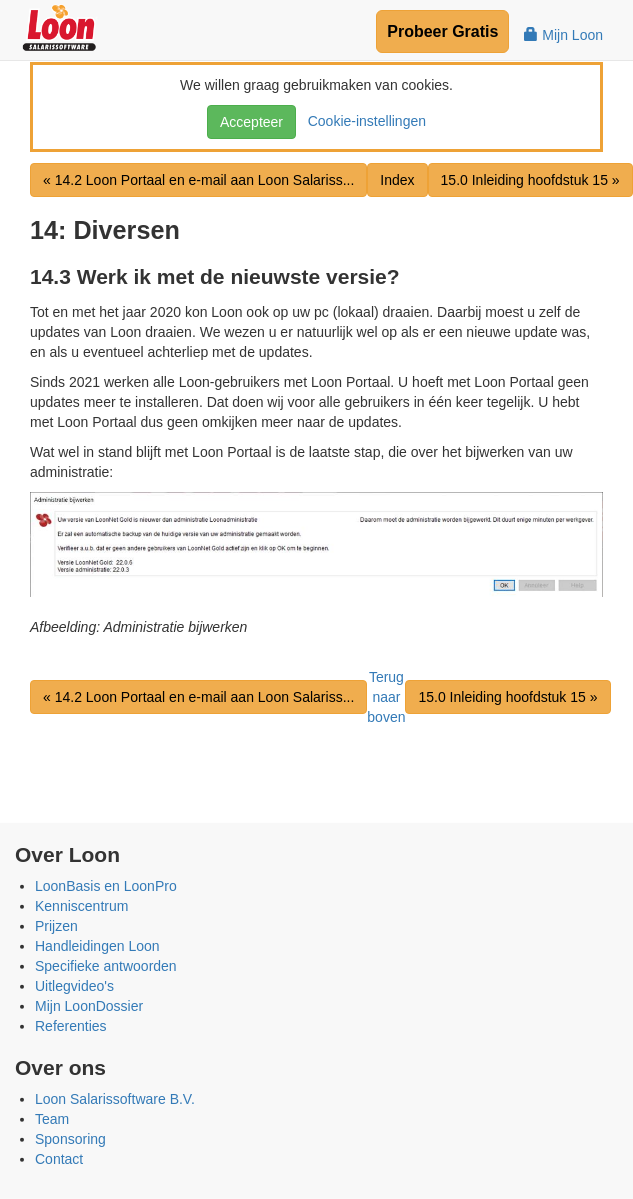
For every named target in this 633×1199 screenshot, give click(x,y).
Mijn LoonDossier (89, 1006)
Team (52, 1119)
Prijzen (56, 926)
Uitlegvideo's (74, 986)
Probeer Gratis (442, 31)
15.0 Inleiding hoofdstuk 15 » (530, 180)
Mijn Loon (563, 35)
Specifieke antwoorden (106, 966)
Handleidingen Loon (97, 946)
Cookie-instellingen (363, 121)
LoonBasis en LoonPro (106, 886)
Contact (59, 1159)
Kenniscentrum (81, 906)
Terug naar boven (386, 697)
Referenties (71, 1026)
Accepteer (251, 122)
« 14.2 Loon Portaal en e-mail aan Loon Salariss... (198, 180)
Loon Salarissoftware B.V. (115, 1099)
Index (397, 180)
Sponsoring (70, 1139)
